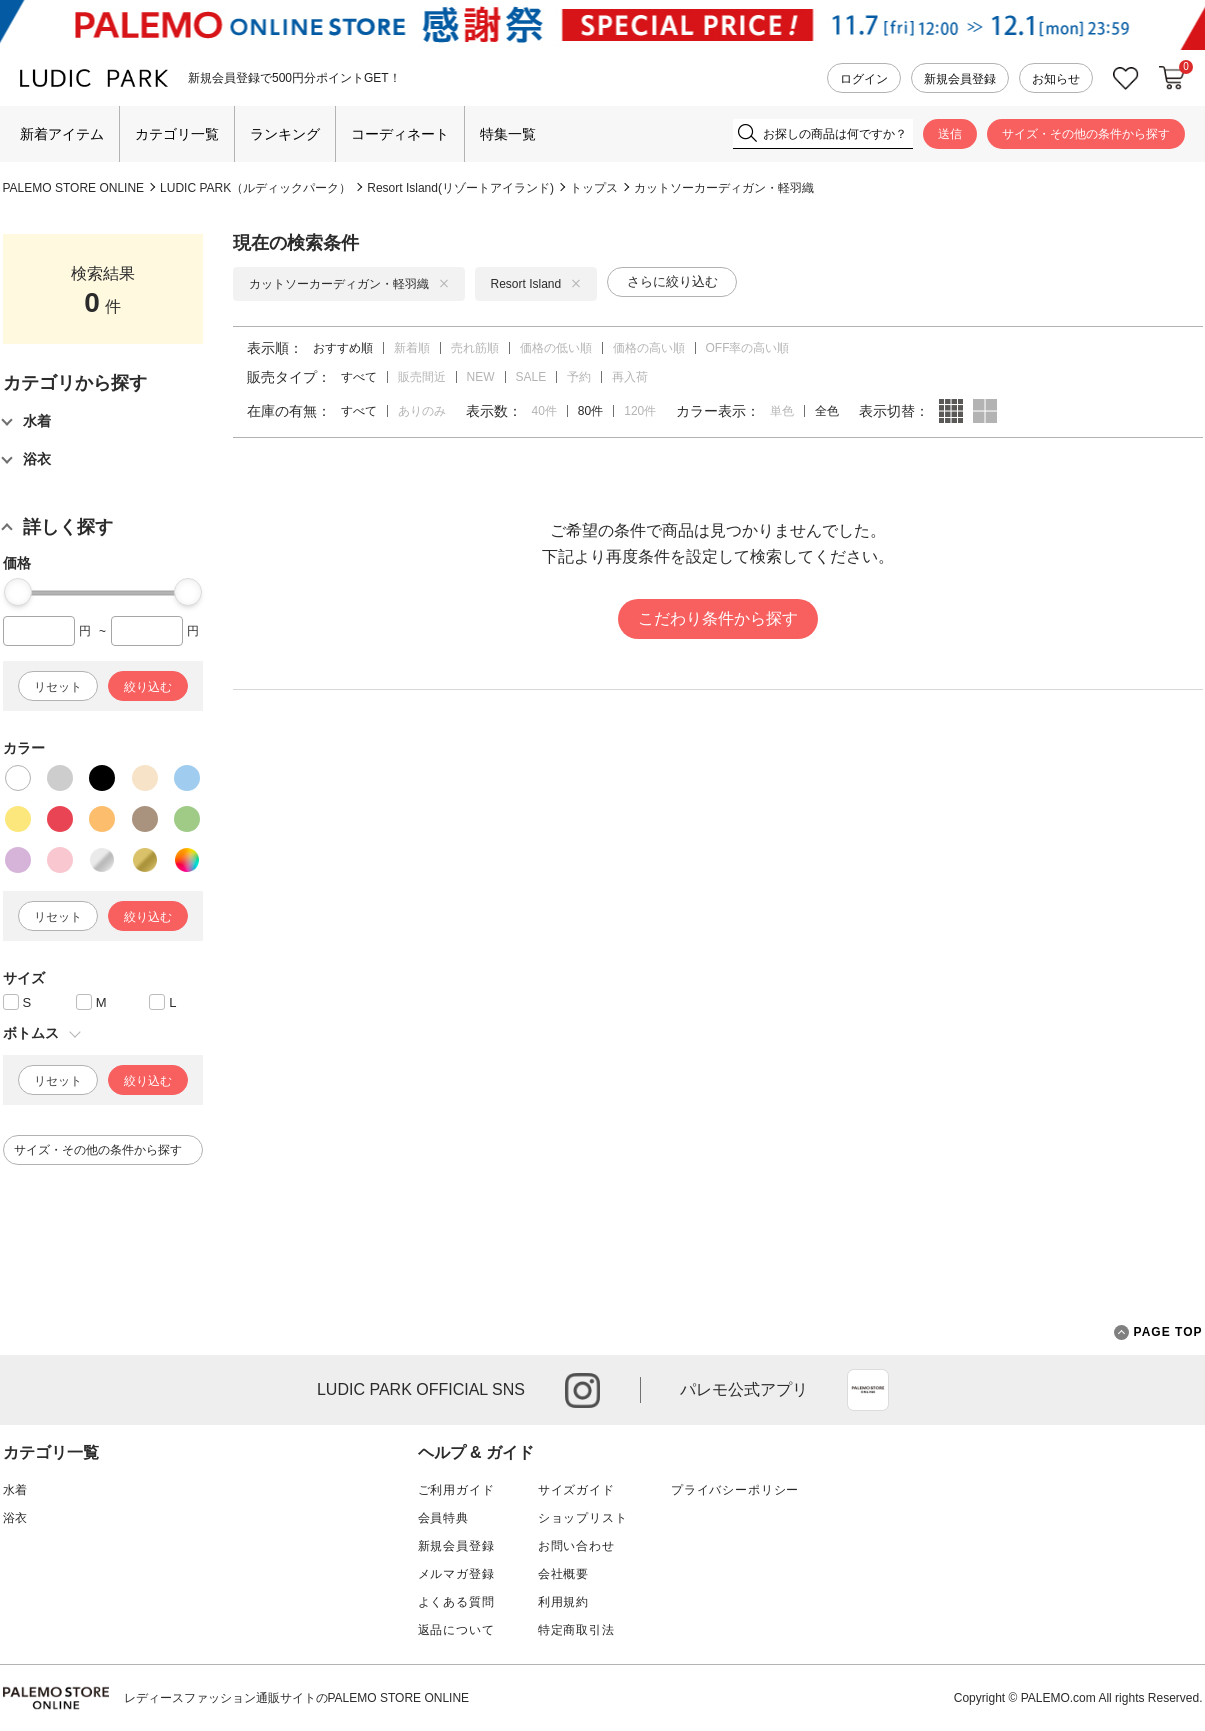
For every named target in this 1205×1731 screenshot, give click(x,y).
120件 (640, 411)
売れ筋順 (475, 348)
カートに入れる (1172, 78)
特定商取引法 (576, 1630)
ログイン (864, 79)
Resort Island (536, 284)
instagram (582, 1390)
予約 (579, 377)
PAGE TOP (1158, 1332)
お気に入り (1126, 78)
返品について (456, 1630)
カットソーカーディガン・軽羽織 (724, 188)
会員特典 (443, 1518)
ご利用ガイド (456, 1490)
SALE (531, 377)
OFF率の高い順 (748, 348)
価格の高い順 (649, 348)
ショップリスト (583, 1518)
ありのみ (422, 411)
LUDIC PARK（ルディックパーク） (255, 188)
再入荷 (630, 377)
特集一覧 (508, 134)
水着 (16, 1490)
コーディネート (400, 134)
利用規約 (563, 1602)
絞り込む (148, 687)
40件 (544, 411)
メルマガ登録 (456, 1574)
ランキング (285, 134)
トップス (594, 188)
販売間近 (422, 377)
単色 (782, 411)
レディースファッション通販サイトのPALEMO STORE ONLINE (297, 1698)
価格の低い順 (556, 348)
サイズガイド (576, 1490)
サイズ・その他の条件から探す (1086, 134)
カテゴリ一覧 (177, 134)
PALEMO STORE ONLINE (74, 188)
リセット (58, 687)
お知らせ (1056, 79)
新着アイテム (62, 134)
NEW (481, 377)
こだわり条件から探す (718, 618)
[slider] (18, 592)
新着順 (412, 348)
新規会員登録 (960, 79)
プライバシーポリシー (735, 1490)
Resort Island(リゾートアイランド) (460, 188)
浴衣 (16, 1518)
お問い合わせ (576, 1546)
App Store (868, 1390)
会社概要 (563, 1574)
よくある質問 (456, 1602)
